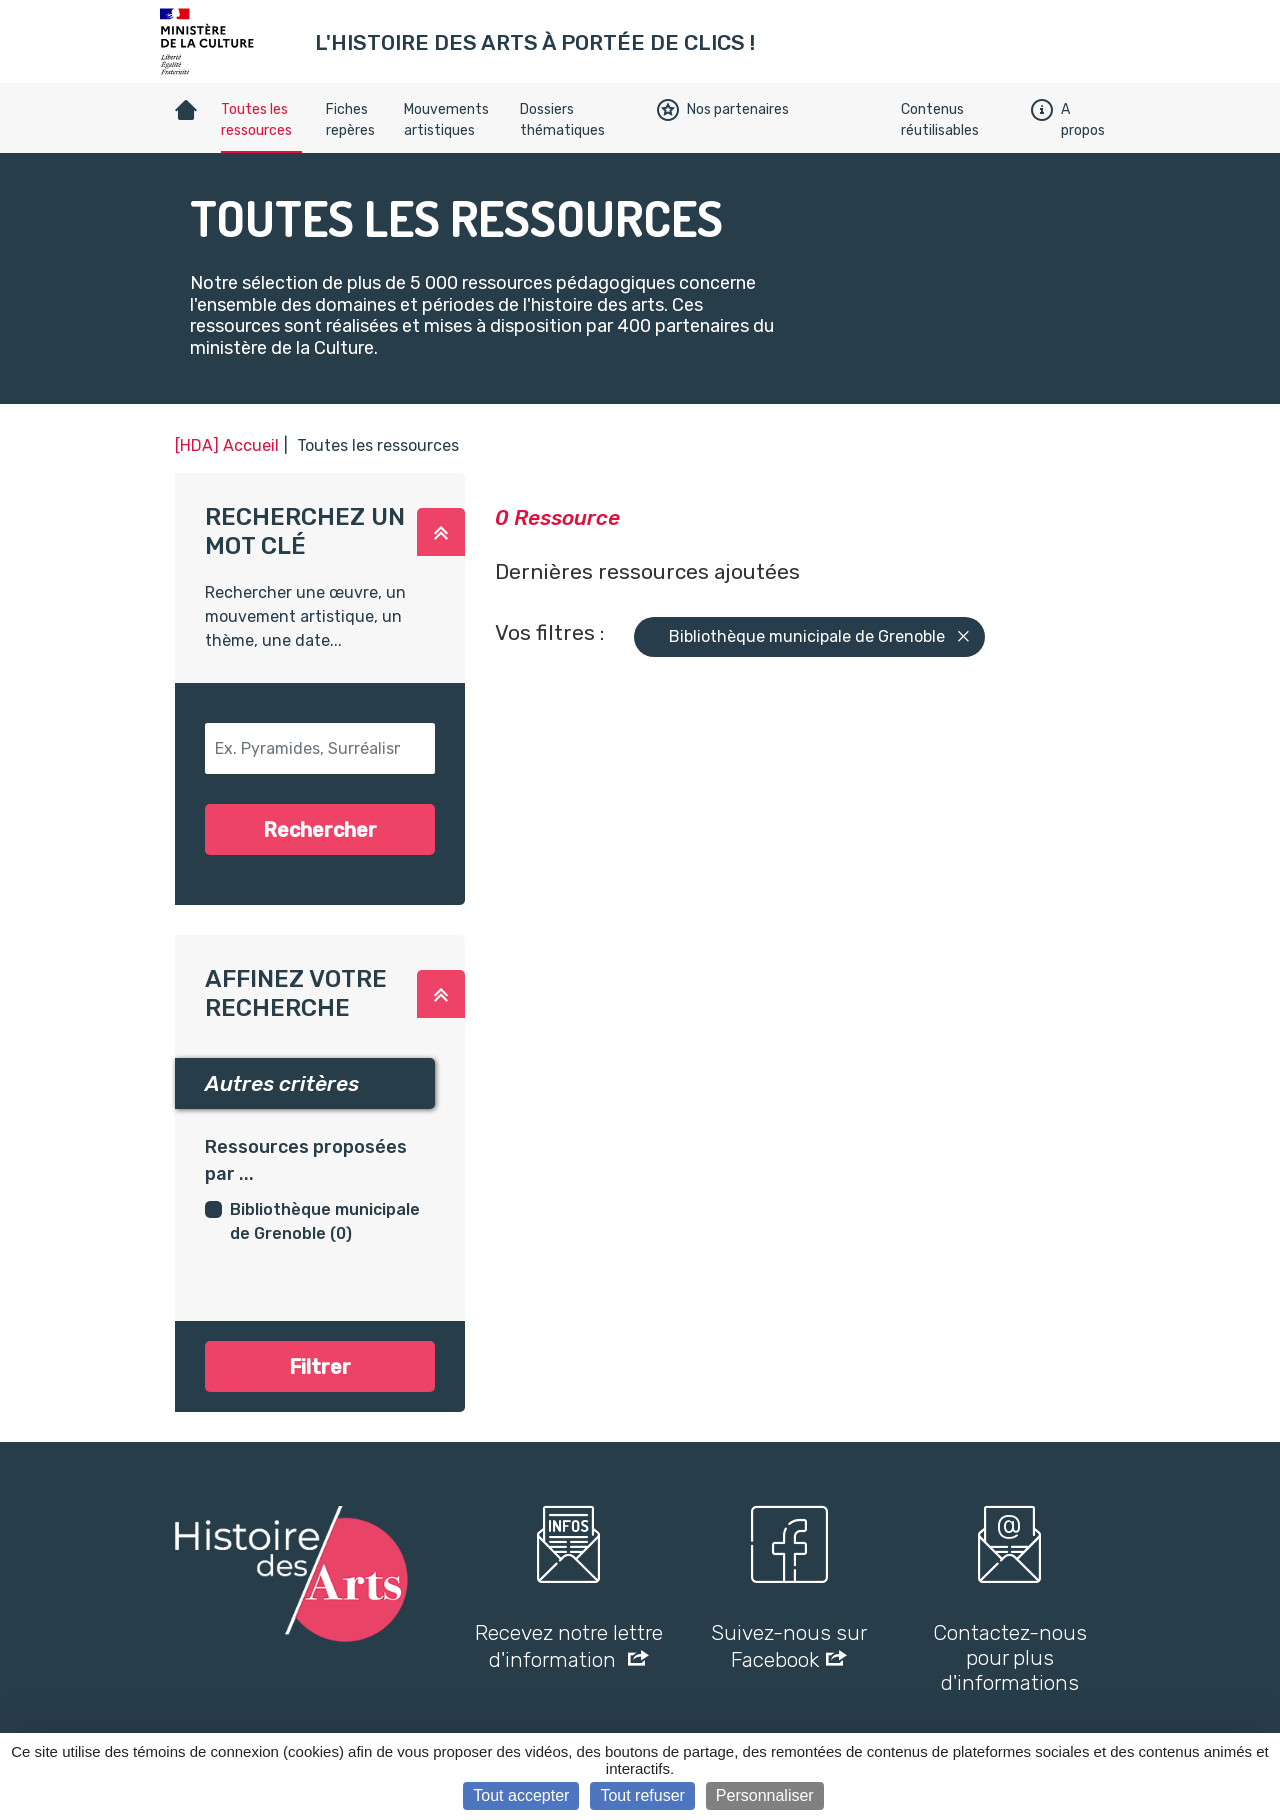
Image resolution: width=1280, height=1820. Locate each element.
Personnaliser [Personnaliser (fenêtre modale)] (765, 1795)
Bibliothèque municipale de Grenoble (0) (325, 1221)
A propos (1068, 120)
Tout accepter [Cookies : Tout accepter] (521, 1795)
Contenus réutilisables (940, 120)
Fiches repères (350, 120)
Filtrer (320, 1367)
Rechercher (320, 830)
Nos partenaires (723, 110)
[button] (441, 532)
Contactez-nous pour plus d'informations (1010, 1657)
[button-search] (320, 748)
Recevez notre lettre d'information (569, 1646)
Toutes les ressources (256, 120)
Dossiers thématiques (562, 120)
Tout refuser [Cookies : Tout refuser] (642, 1795)
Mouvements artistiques (446, 120)
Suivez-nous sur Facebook (789, 1646)
